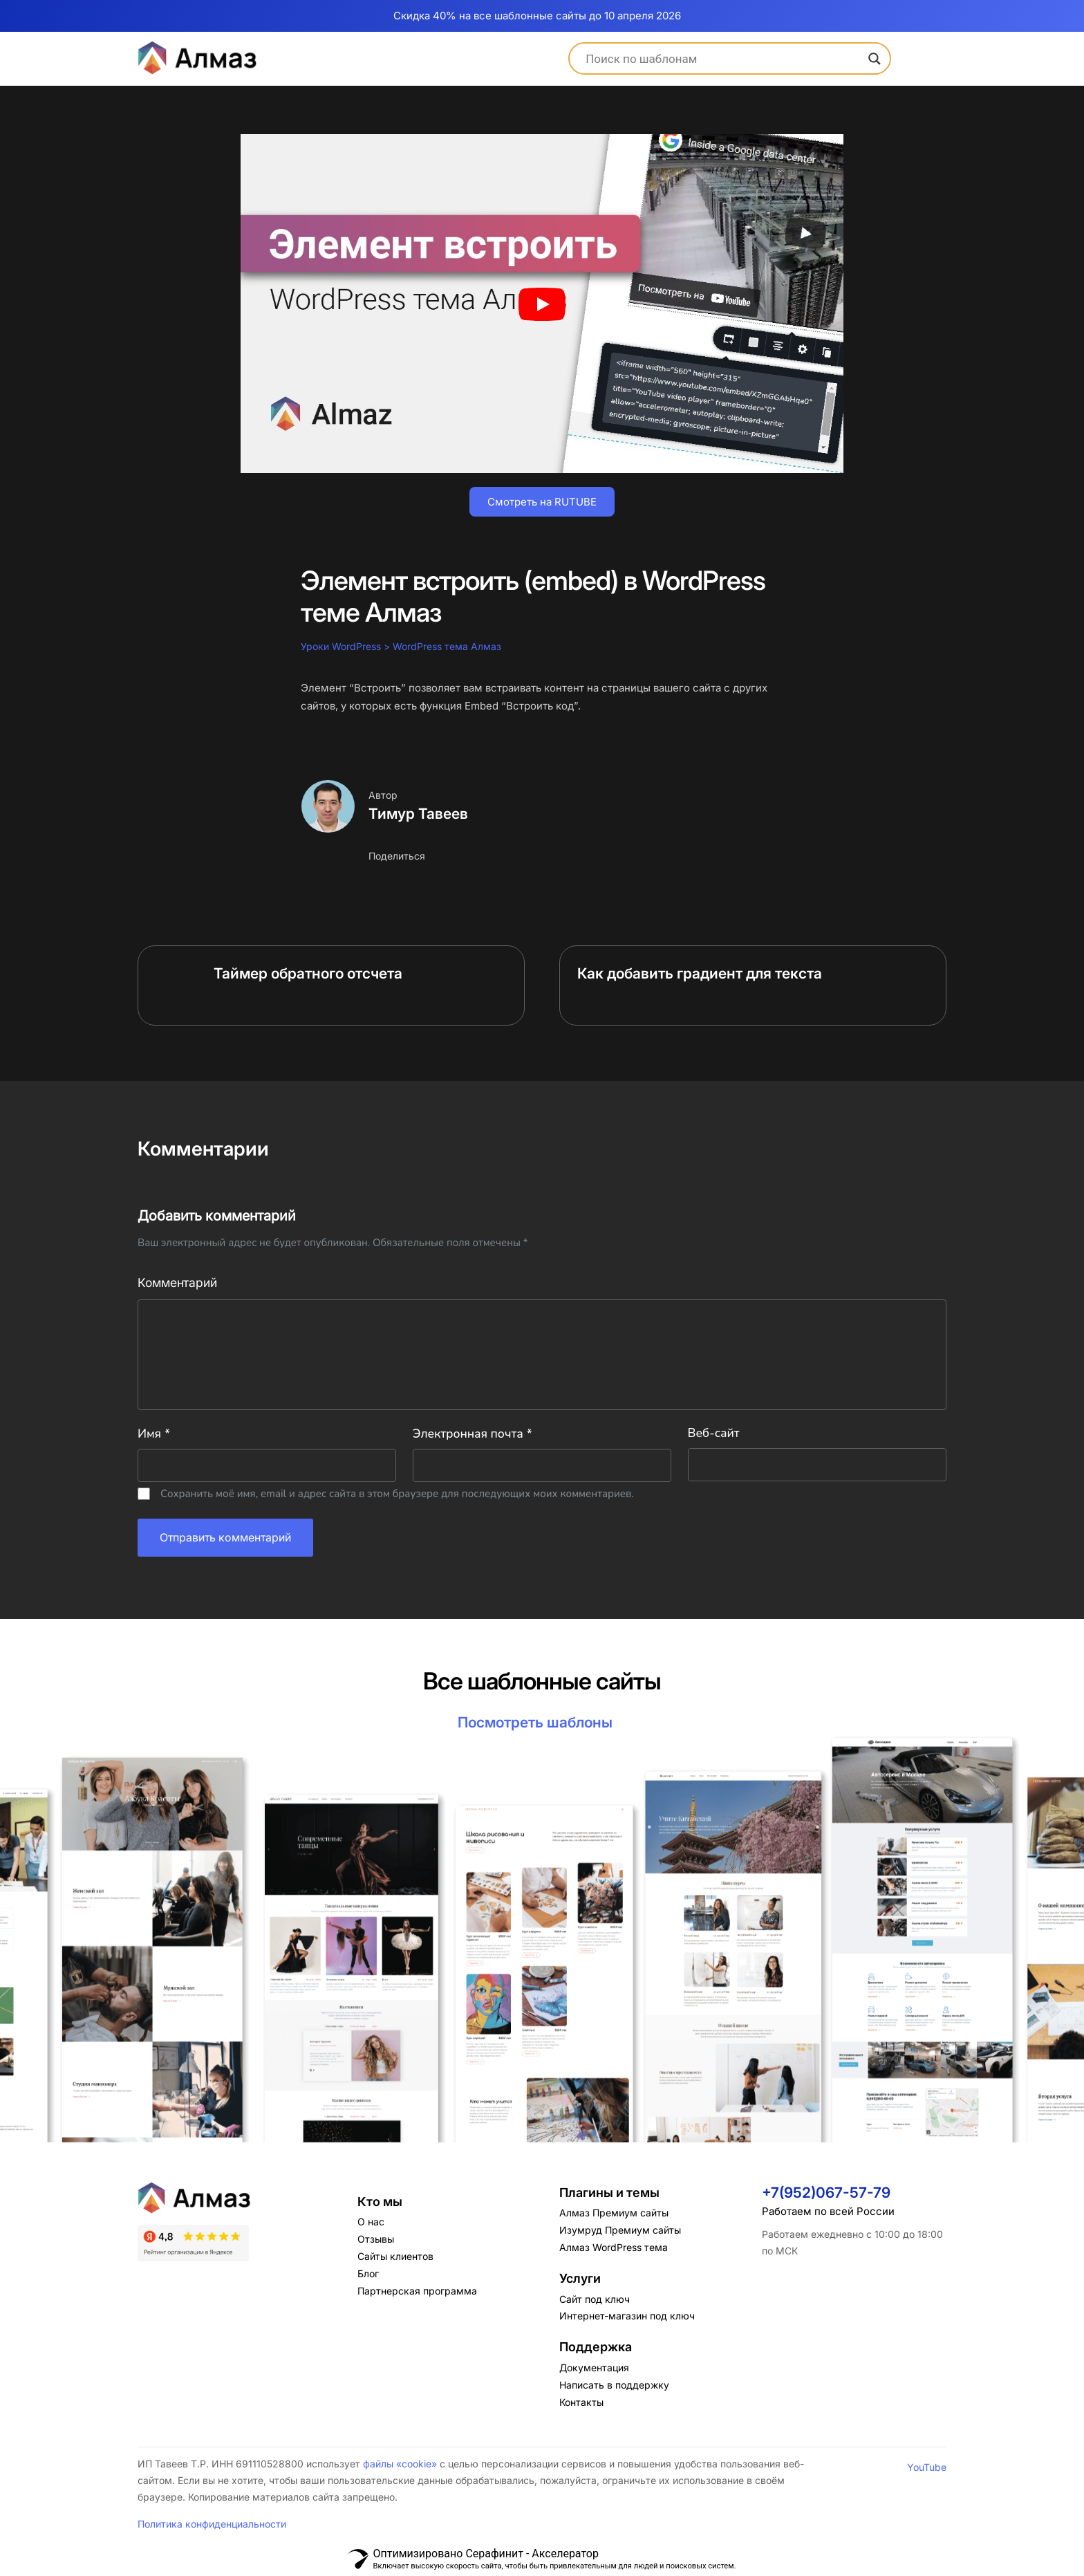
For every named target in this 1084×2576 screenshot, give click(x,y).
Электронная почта (472, 1433)
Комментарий (177, 1283)
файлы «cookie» (400, 2464)
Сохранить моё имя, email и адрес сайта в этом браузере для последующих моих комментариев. (397, 1494)
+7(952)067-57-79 (826, 2192)
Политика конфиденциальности (212, 2524)
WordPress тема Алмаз (447, 646)
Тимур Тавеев (418, 813)
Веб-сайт (714, 1433)
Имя (154, 1433)
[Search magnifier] (874, 58)
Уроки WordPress (341, 646)
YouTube (926, 2467)
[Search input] (723, 58)
